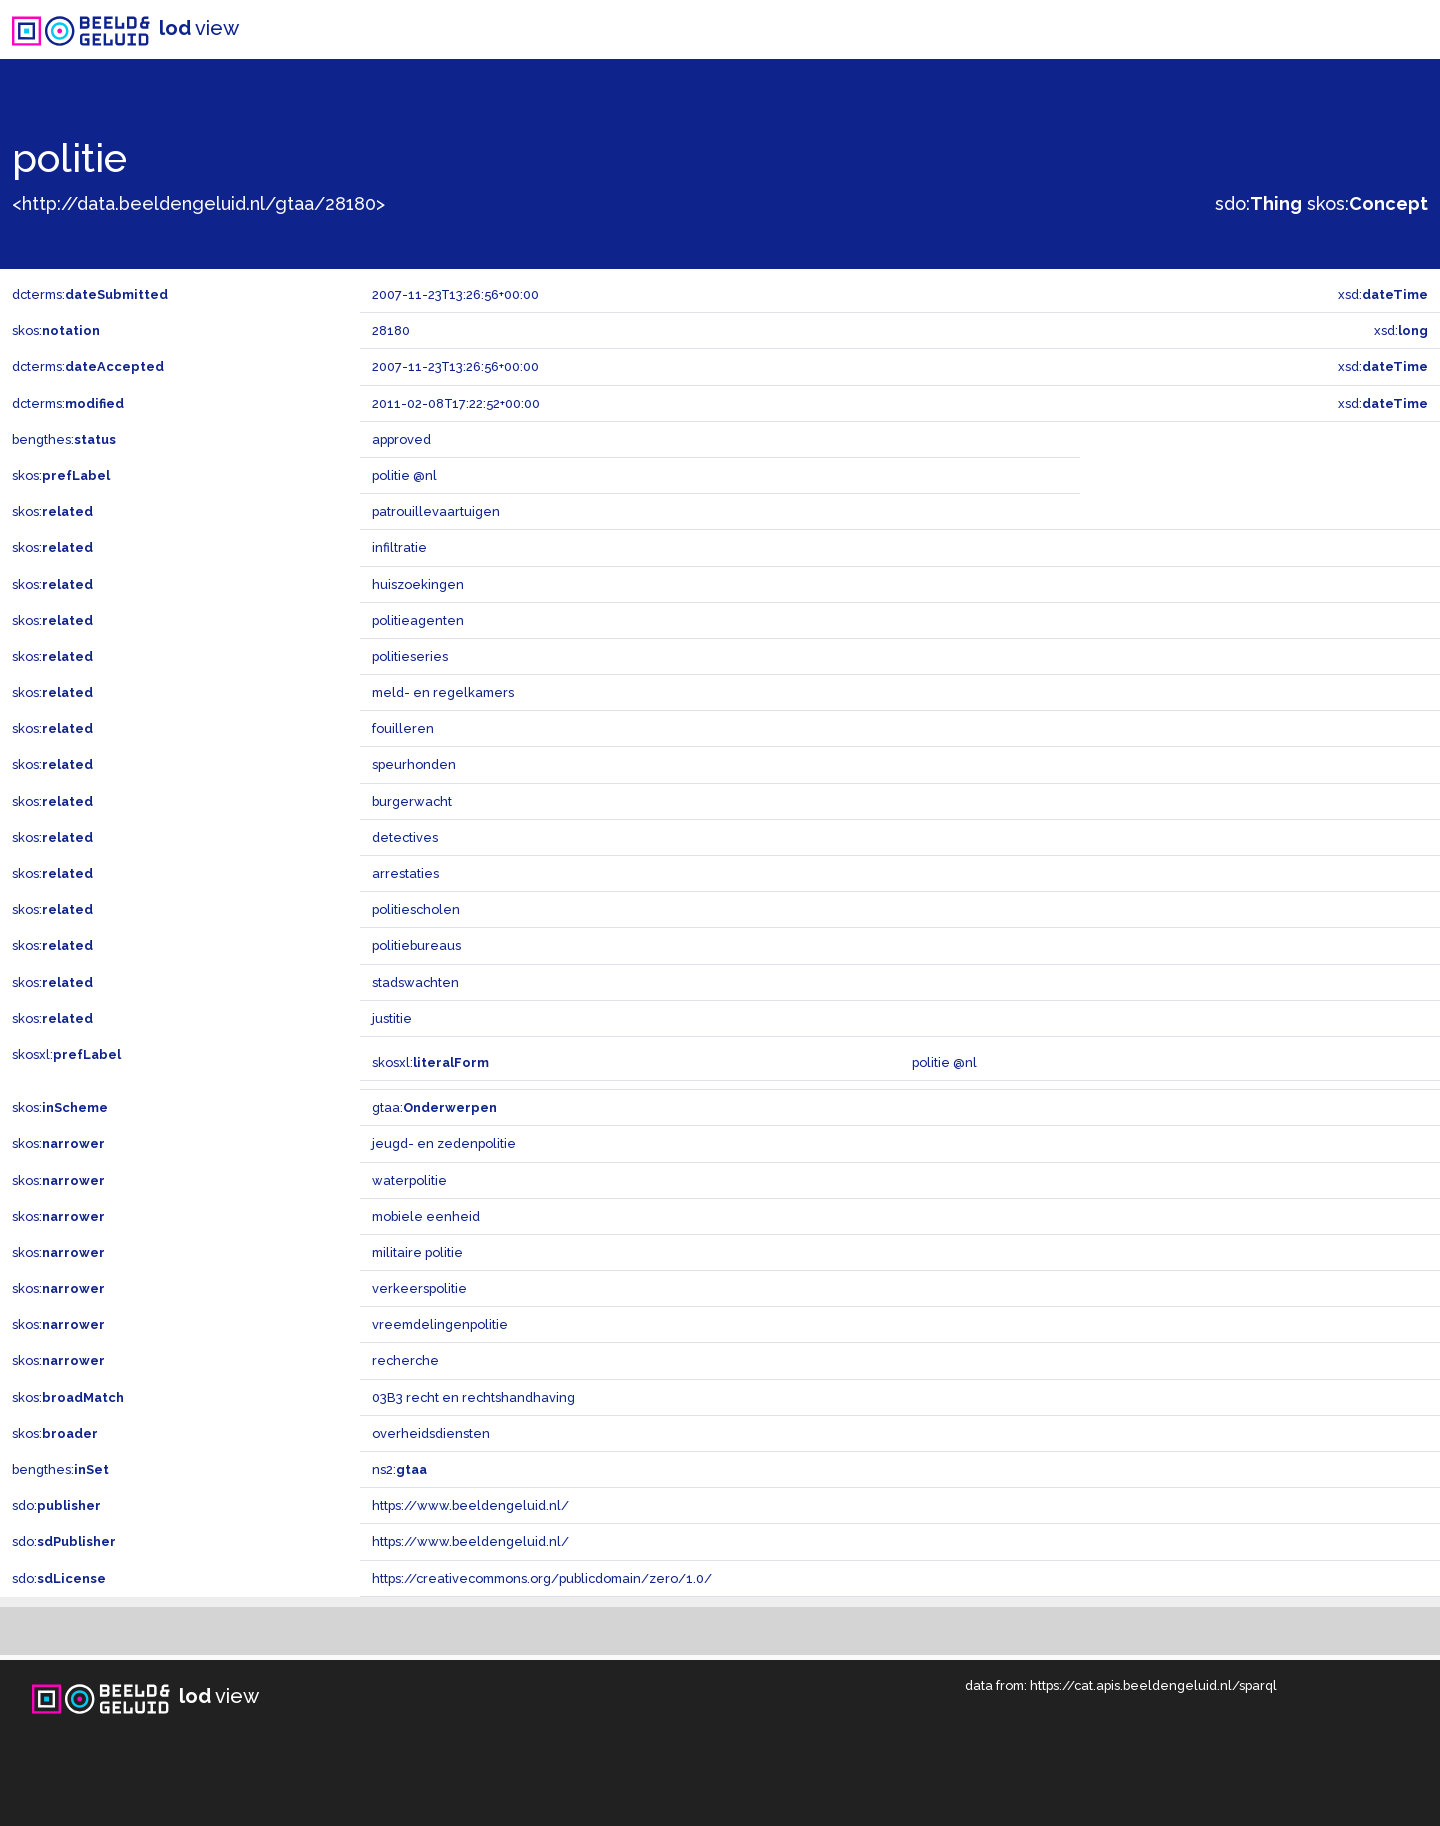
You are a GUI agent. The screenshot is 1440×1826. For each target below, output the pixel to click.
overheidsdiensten (431, 1433)
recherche (405, 1360)
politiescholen (416, 909)
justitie (392, 1018)
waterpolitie (409, 1180)
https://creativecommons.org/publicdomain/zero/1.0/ (542, 1578)
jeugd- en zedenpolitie (444, 1143)
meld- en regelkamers (443, 692)
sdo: (1258, 203)
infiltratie (399, 547)
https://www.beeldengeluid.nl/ (470, 1505)
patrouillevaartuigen (436, 511)
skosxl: (66, 1054)
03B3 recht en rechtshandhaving (473, 1397)
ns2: (399, 1469)
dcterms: (90, 294)
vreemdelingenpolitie (440, 1324)
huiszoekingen (418, 584)
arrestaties (405, 873)
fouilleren (403, 728)
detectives (405, 837)
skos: (1367, 203)
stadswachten (415, 982)
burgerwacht (412, 801)
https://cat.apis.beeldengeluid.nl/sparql (1153, 1685)
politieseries (410, 656)
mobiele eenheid (426, 1216)
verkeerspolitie (419, 1288)
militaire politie (417, 1252)
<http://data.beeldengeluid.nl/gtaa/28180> (198, 203)
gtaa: (434, 1107)
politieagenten (418, 620)
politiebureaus (416, 945)
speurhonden (414, 764)
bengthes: (64, 439)
